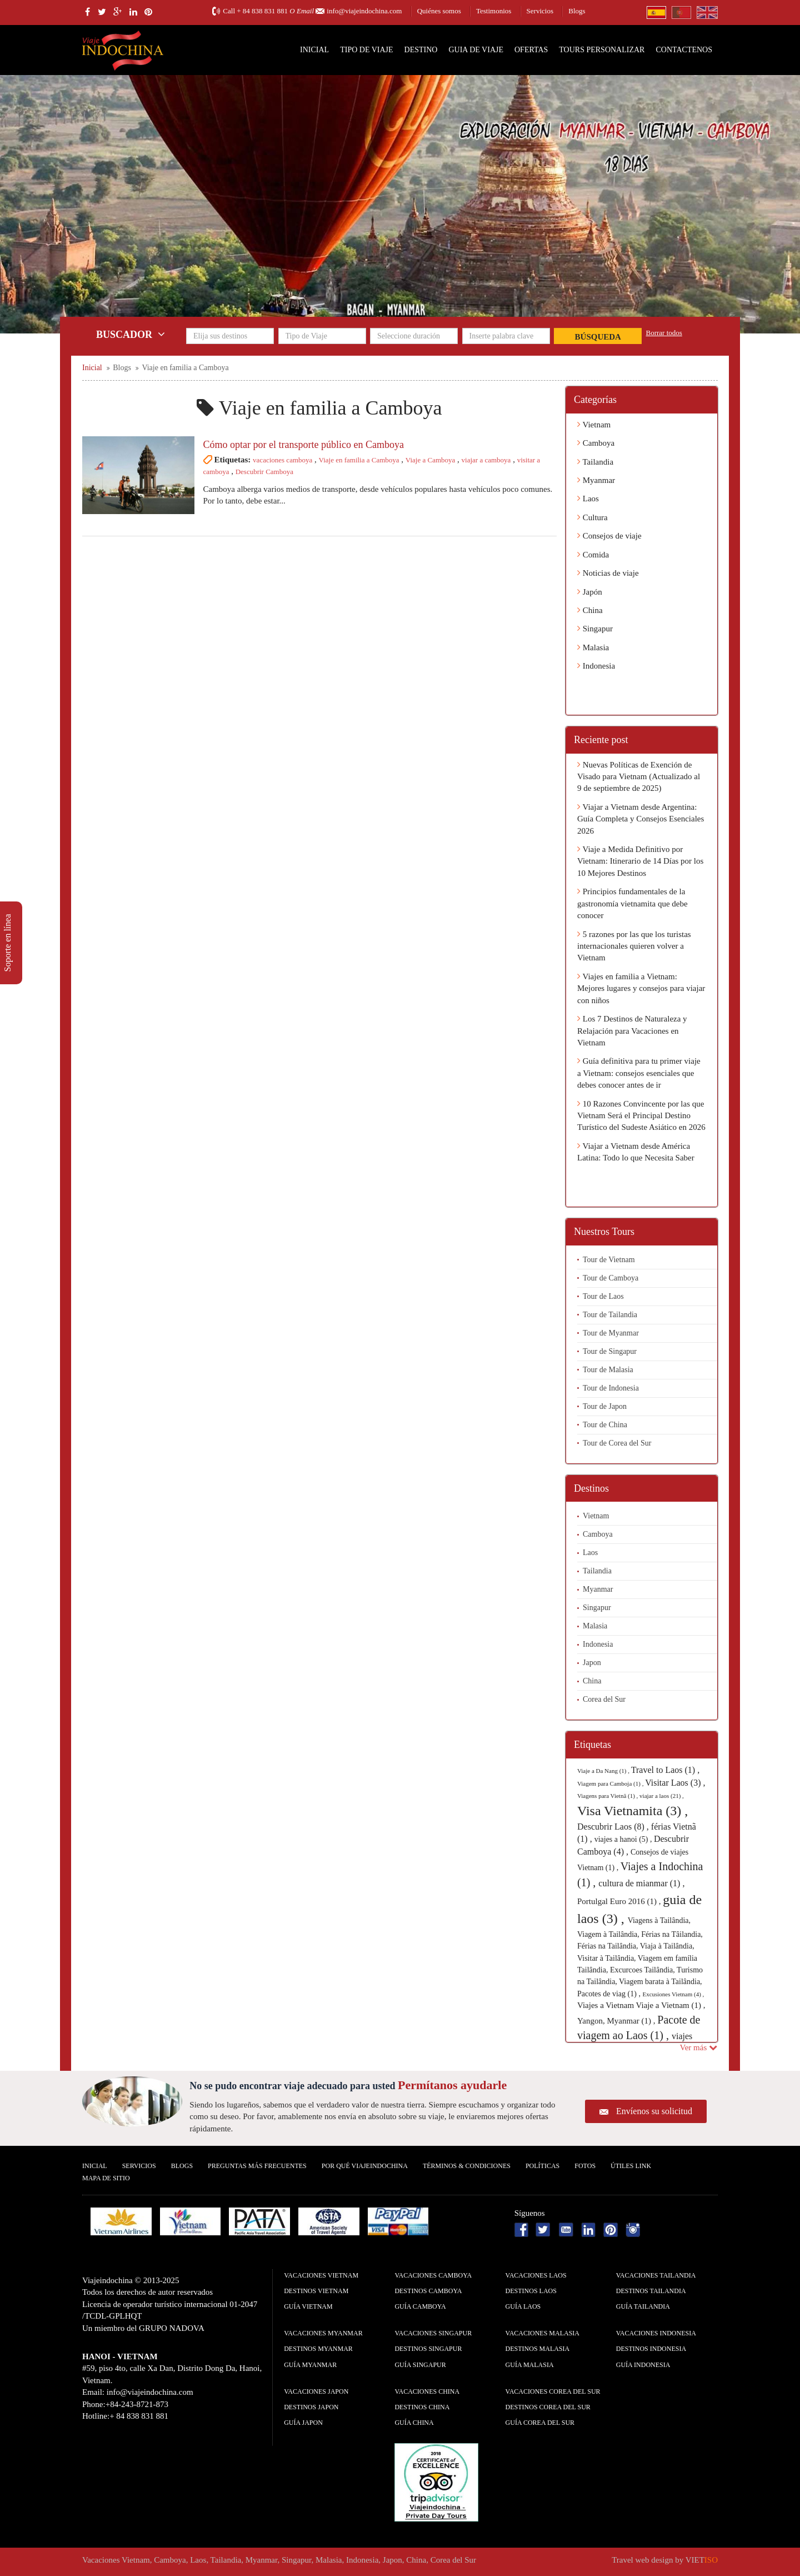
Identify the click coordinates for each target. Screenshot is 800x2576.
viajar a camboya (486, 460)
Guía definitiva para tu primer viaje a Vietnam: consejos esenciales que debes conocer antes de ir (639, 1073)
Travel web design (642, 2559)
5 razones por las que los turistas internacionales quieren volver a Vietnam (634, 946)
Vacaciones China (426, 2391)
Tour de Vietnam (609, 1259)
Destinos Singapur (428, 2349)
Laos (588, 498)
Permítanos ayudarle (452, 2085)
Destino (421, 50)
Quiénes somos (439, 11)
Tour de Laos (603, 1296)
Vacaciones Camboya (433, 2275)
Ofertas (531, 50)
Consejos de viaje (609, 535)
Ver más (699, 2047)
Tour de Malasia (608, 1370)
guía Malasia (530, 2365)
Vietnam (594, 424)
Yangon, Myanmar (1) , (617, 2020)
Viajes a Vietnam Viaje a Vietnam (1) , (641, 2005)
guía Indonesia (643, 2365)
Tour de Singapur (610, 1351)
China (590, 610)
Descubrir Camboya (264, 471)
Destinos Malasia (538, 2349)
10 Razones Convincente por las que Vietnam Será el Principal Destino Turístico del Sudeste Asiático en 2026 (641, 1115)
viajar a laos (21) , (661, 1795)
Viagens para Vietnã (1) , (608, 1795)
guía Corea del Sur (540, 2422)
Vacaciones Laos (536, 2275)
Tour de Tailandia (610, 1315)
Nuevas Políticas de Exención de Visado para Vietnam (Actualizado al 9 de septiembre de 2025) (638, 776)
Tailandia (595, 461)
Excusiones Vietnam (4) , (673, 1994)
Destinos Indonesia (651, 2349)
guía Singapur (420, 2365)
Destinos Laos (531, 2291)
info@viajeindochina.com (364, 11)
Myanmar (596, 480)
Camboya (595, 443)
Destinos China (421, 2407)
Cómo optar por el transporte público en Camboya (303, 444)
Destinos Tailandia (651, 2291)
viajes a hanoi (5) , (624, 1839)
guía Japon (303, 2422)
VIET (702, 2559)
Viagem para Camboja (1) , (611, 1783)
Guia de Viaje (475, 50)
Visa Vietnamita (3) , (632, 1810)
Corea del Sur (604, 1699)
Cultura (592, 517)
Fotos (585, 2166)
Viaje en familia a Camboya (359, 460)
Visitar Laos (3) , (675, 1782)
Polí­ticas (542, 2166)
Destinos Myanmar (318, 2349)
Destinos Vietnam (316, 2291)
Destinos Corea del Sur (548, 2407)
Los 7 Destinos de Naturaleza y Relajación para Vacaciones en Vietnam (632, 1030)
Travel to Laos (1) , (665, 1770)
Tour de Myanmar (611, 1333)
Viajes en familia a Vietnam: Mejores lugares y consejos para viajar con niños (641, 988)
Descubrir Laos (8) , (614, 1826)
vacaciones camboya (282, 460)
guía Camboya (420, 2306)
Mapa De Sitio (106, 2178)
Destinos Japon (311, 2407)
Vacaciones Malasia (542, 2333)
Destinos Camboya (428, 2291)
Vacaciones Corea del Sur (553, 2391)
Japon (592, 1662)
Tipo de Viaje (366, 50)
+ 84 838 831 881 (262, 11)
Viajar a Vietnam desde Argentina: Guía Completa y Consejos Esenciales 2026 (640, 819)
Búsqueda (598, 336)
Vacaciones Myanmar (323, 2333)
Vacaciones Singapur (433, 2333)
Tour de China (605, 1425)
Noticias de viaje (608, 573)
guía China (413, 2422)
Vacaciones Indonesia (656, 2333)
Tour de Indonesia (611, 1388)
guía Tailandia (643, 2306)
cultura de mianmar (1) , (641, 1883)
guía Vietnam (308, 2306)
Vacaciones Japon (316, 2391)
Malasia (593, 647)
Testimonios (493, 11)
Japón (589, 591)
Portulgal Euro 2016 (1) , (620, 1901)
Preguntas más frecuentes (257, 2166)
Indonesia (596, 665)
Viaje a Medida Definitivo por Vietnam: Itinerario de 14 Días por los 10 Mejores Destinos (640, 861)
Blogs (576, 11)
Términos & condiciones (467, 2166)
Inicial (314, 50)
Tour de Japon (605, 1406)
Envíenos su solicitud (654, 2111)
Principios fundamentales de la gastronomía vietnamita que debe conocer (632, 903)
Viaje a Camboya (430, 460)
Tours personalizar (601, 50)
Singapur (595, 628)
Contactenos (684, 50)
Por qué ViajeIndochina (365, 2166)
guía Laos (523, 2306)
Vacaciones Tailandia (656, 2275)
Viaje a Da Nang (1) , (604, 1770)
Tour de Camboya (610, 1278)
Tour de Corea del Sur (617, 1443)
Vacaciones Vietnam (321, 2275)
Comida (593, 554)
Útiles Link (631, 2166)
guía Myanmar (310, 2365)
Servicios (540, 11)
